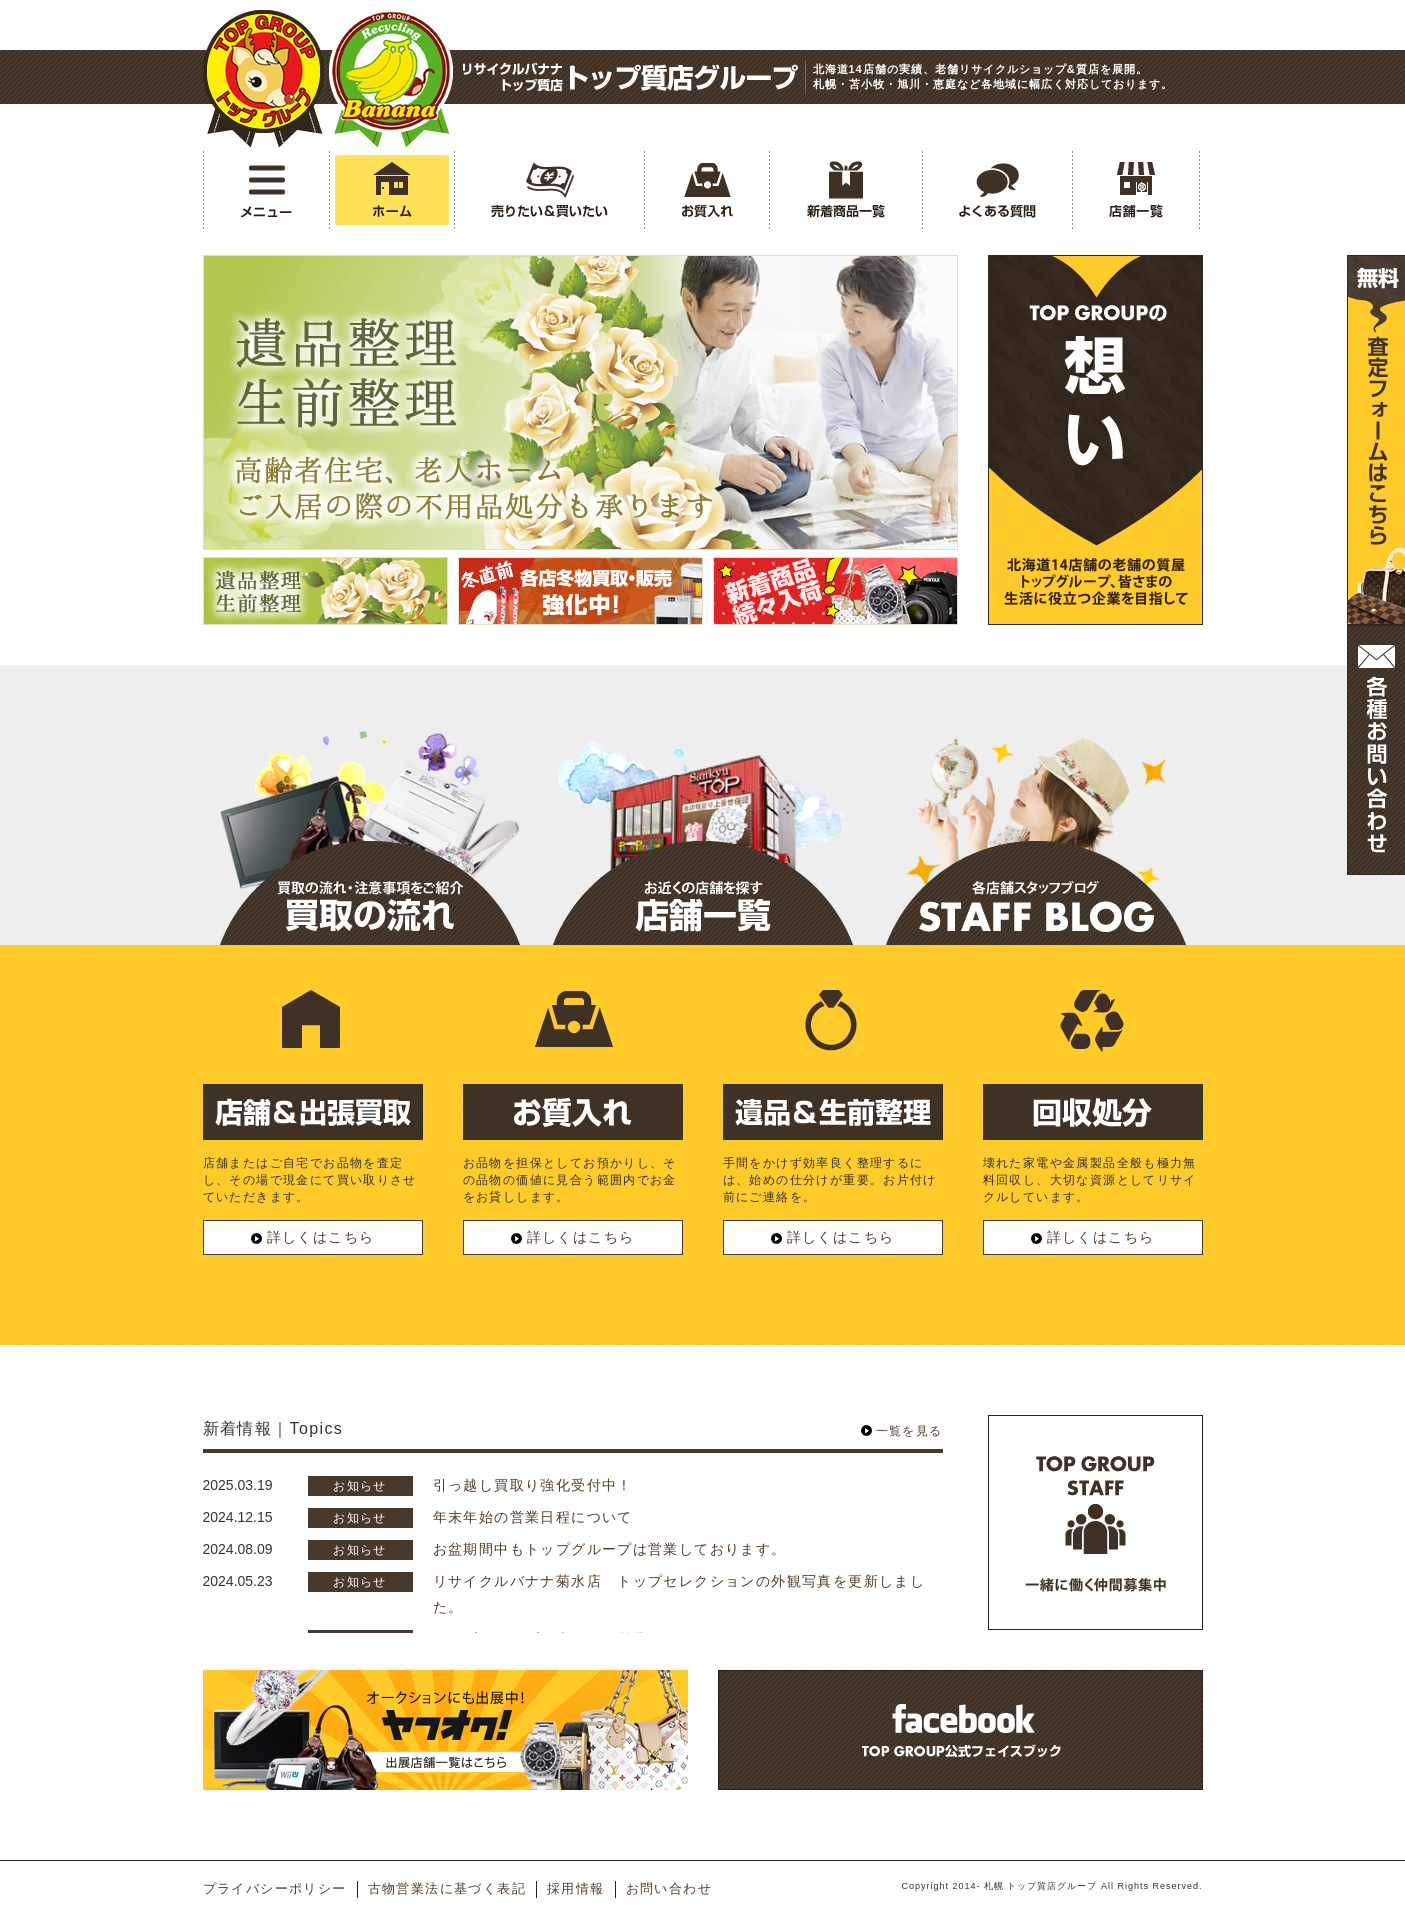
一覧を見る (909, 1431)
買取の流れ (370, 893)
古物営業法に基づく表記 (447, 1888)
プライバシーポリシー (275, 1888)
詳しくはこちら (313, 1237)
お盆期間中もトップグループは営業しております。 (610, 1549)
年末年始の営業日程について (533, 1517)
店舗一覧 (703, 893)
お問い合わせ (669, 1888)
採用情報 (576, 1888)
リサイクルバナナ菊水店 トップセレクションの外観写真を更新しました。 (679, 1593)
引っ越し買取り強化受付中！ (533, 1485)
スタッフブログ (1036, 893)
